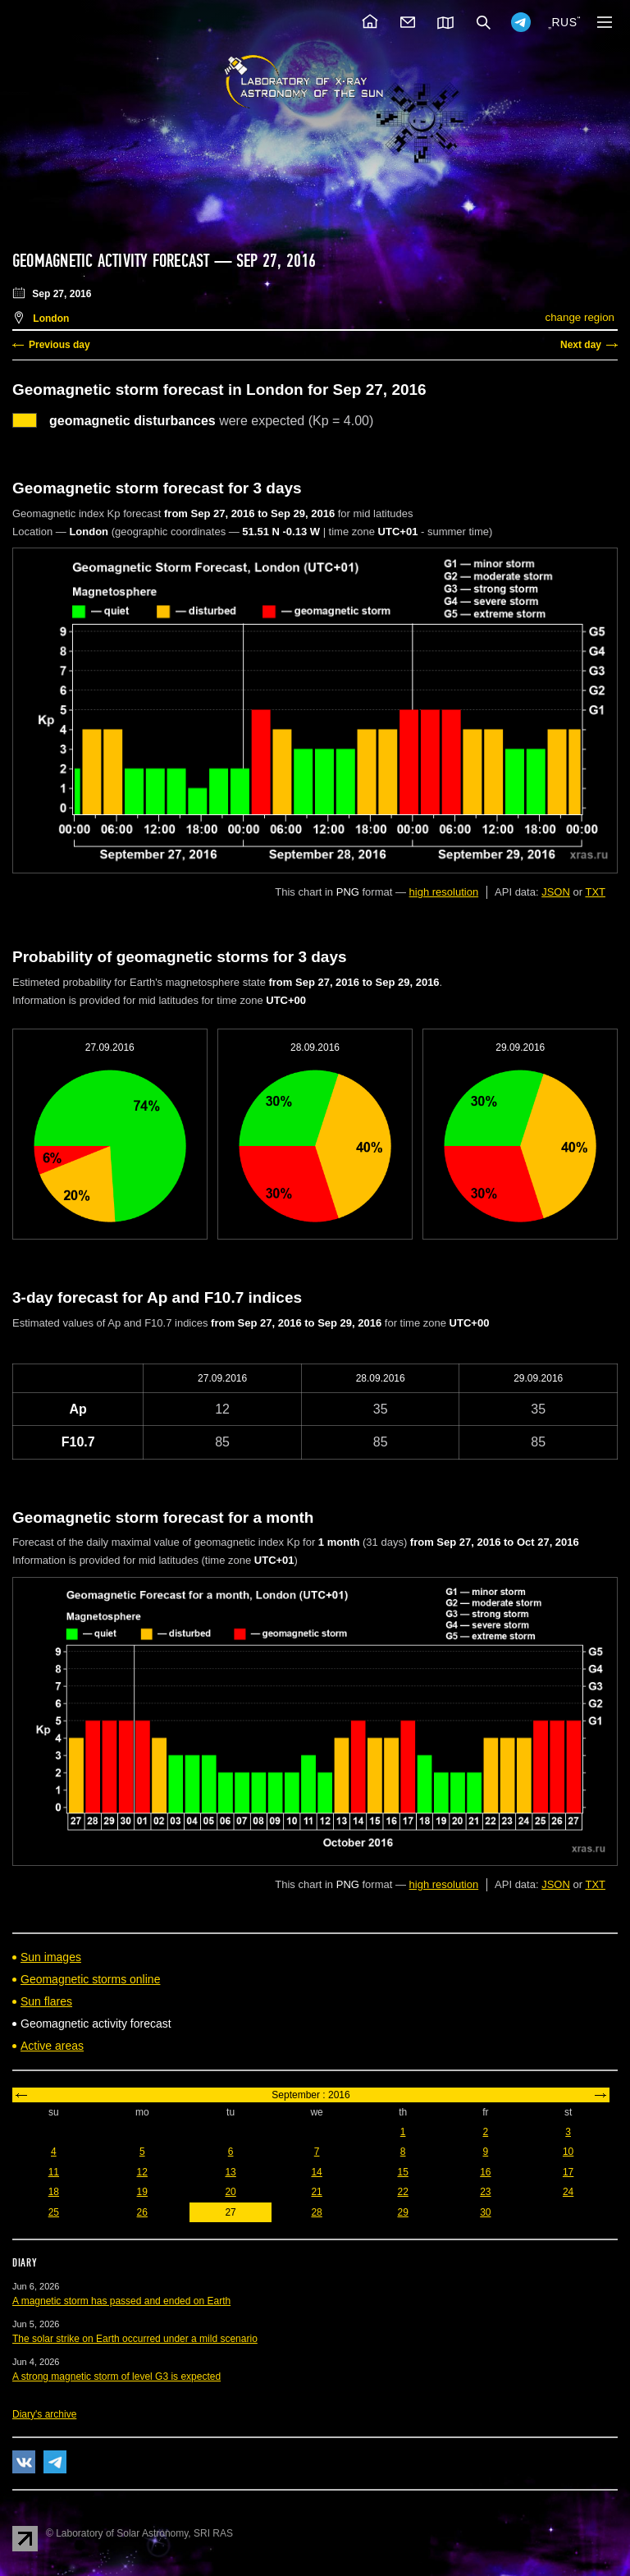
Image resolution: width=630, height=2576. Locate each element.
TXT (595, 892)
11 (53, 2172)
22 (402, 2192)
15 (402, 2172)
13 (230, 2172)
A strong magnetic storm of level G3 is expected (116, 2376)
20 (230, 2192)
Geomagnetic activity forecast (110, 261)
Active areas (52, 2045)
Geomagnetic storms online (90, 1979)
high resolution (444, 892)
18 (53, 2192)
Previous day (59, 345)
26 (142, 2212)
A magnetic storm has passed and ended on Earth (121, 2301)
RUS (564, 22)
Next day (580, 345)
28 (316, 2212)
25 (53, 2212)
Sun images (51, 1957)
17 (568, 2172)
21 (316, 2192)
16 (485, 2172)
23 (485, 2192)
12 (142, 2172)
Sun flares (46, 2001)
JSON (555, 892)
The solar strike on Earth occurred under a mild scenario (135, 2339)
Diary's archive (44, 2414)
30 (485, 2212)
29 (402, 2212)
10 (568, 2151)
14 (316, 2172)
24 (568, 2192)
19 (142, 2192)
